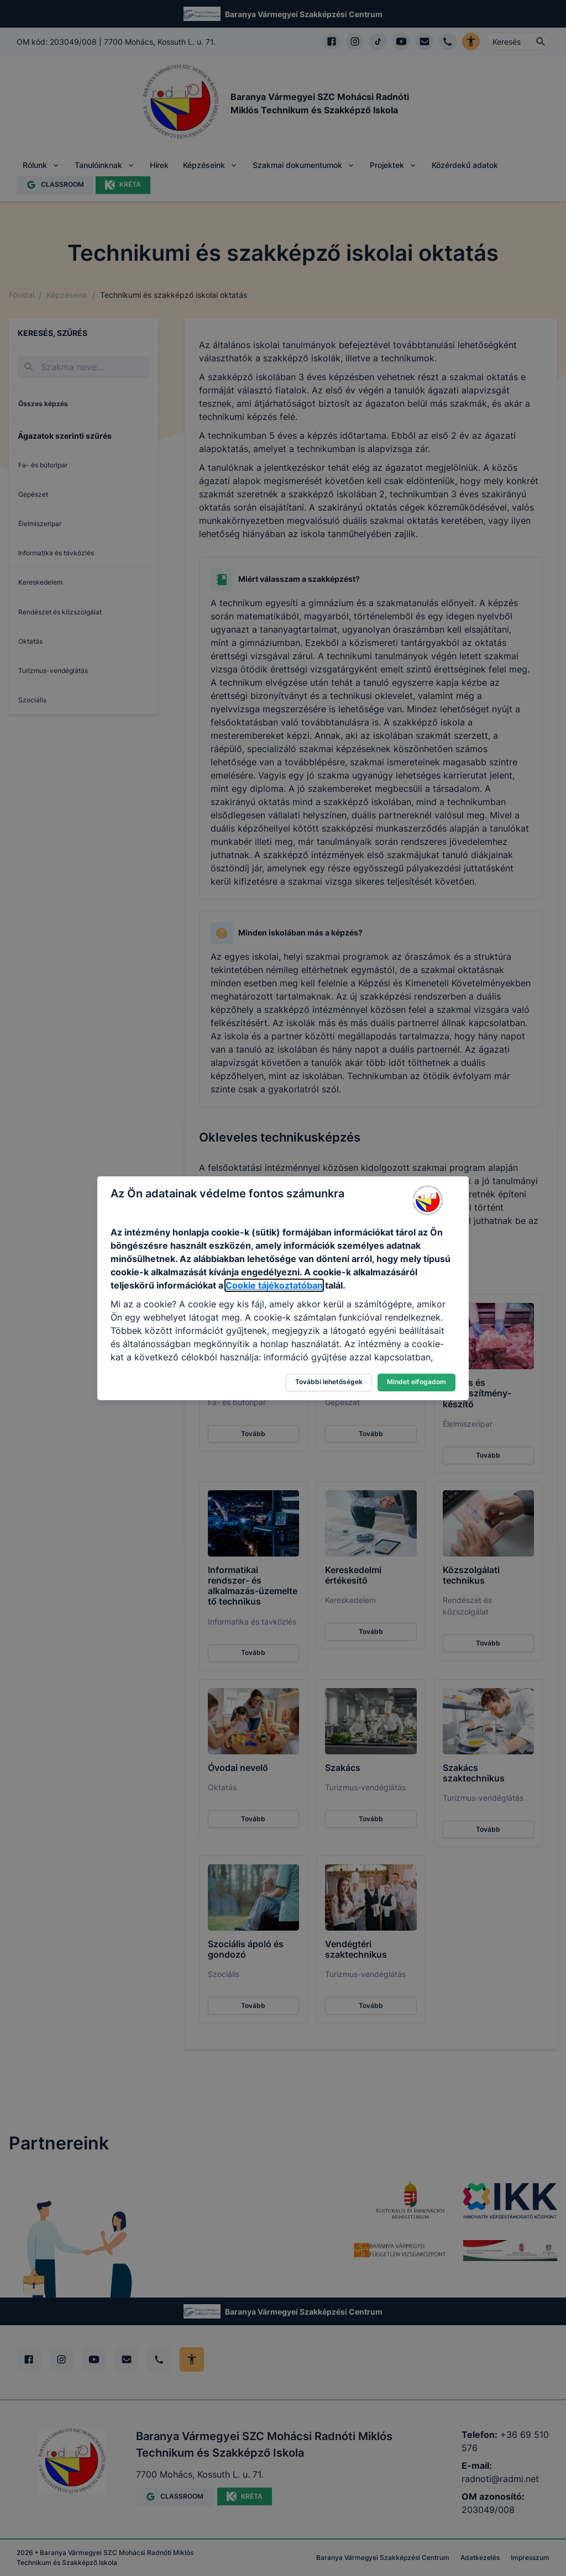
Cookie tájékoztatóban (274, 1285)
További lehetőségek (329, 1382)
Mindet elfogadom (416, 1382)
